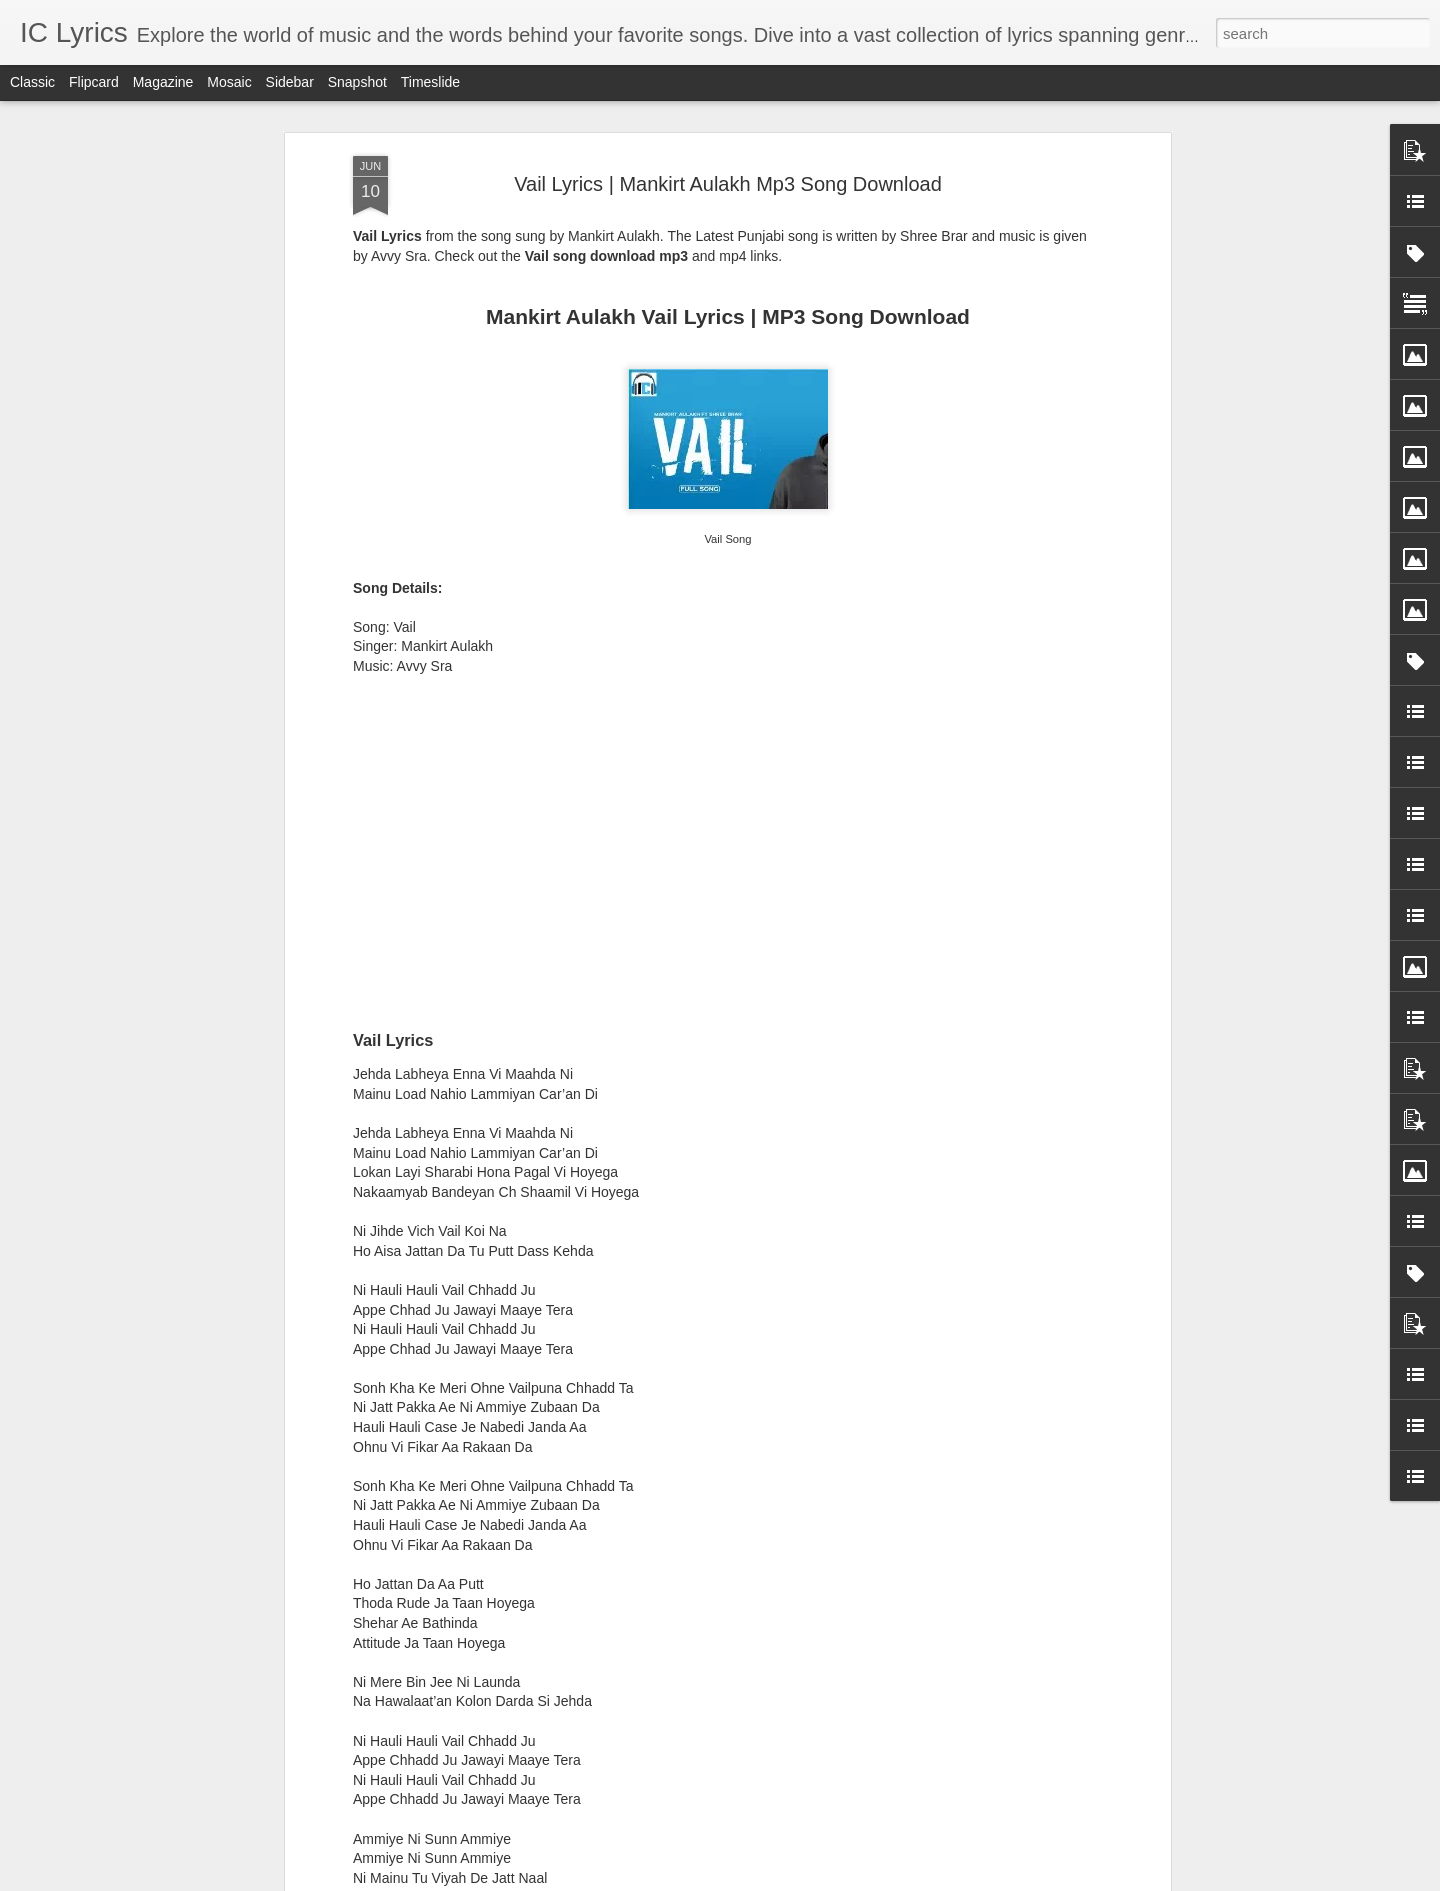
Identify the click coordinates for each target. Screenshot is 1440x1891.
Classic (32, 82)
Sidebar (290, 82)
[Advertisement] (728, 624)
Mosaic (229, 82)
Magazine (163, 82)
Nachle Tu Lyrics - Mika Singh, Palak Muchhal (681, 1641)
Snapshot (357, 82)
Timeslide (430, 82)
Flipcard (94, 82)
